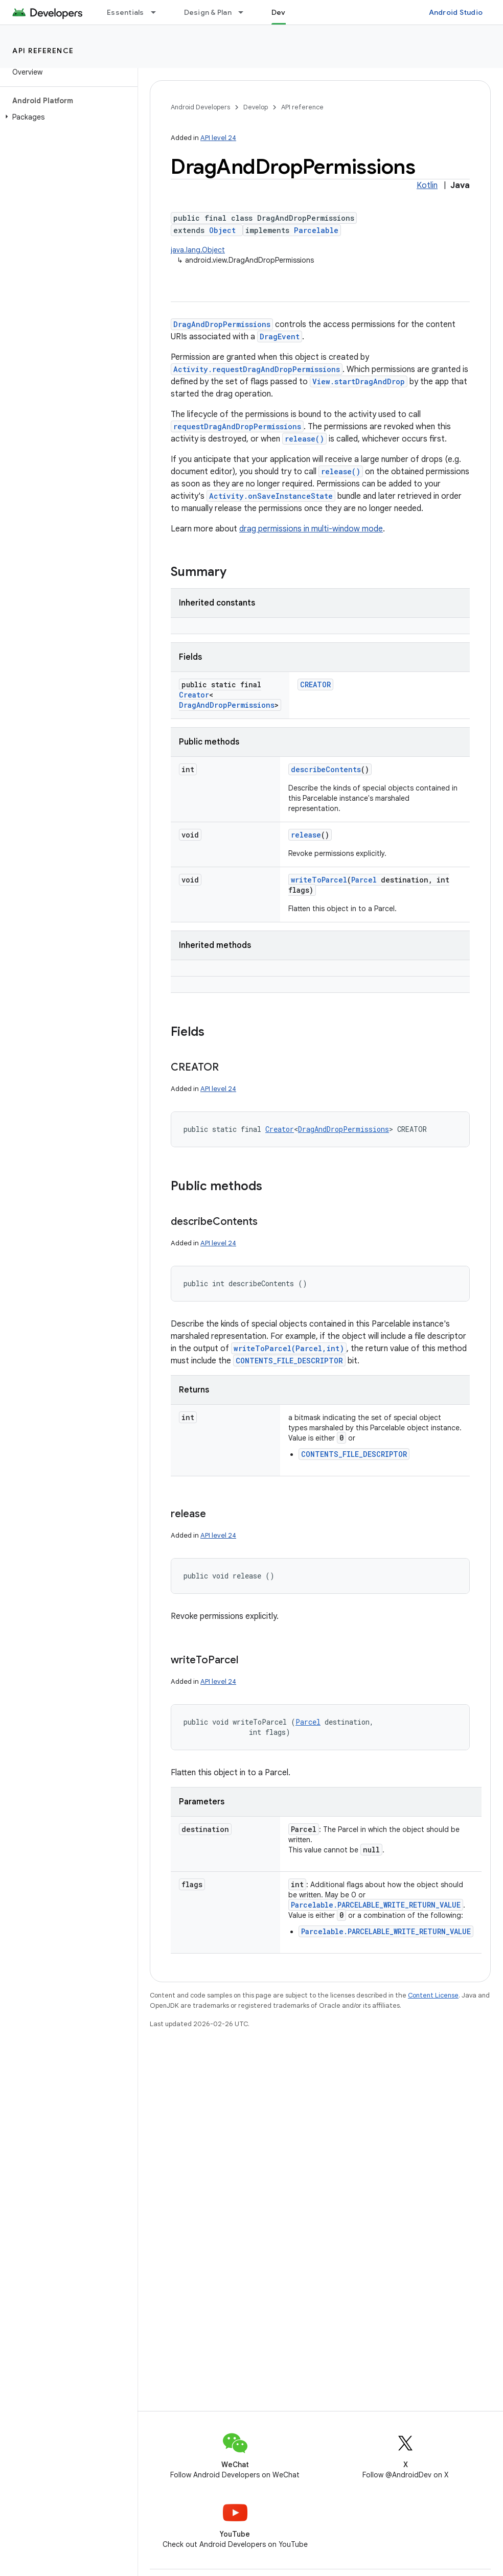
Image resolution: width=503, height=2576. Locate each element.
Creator (194, 695)
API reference (43, 50)
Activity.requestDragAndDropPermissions (256, 369)
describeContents (326, 769)
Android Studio (456, 12)
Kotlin (427, 185)
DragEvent (280, 336)
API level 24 (218, 137)
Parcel (364, 880)
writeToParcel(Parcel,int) (289, 1348)
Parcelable (316, 230)
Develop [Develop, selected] (286, 12)
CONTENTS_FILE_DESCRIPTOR (289, 1360)
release (306, 835)
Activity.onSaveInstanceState (271, 496)
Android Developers (200, 107)
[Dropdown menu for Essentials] (158, 12)
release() (304, 439)
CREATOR (315, 684)
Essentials (125, 12)
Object (222, 230)
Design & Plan (208, 12)
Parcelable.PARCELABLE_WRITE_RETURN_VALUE (376, 1905)
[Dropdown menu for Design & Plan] (245, 12)
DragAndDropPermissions (221, 324)
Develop (255, 107)
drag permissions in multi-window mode (311, 529)
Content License (433, 1995)
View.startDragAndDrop (358, 381)
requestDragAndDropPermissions (237, 426)
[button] (66, 117)
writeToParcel (319, 880)
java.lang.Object (198, 249)
